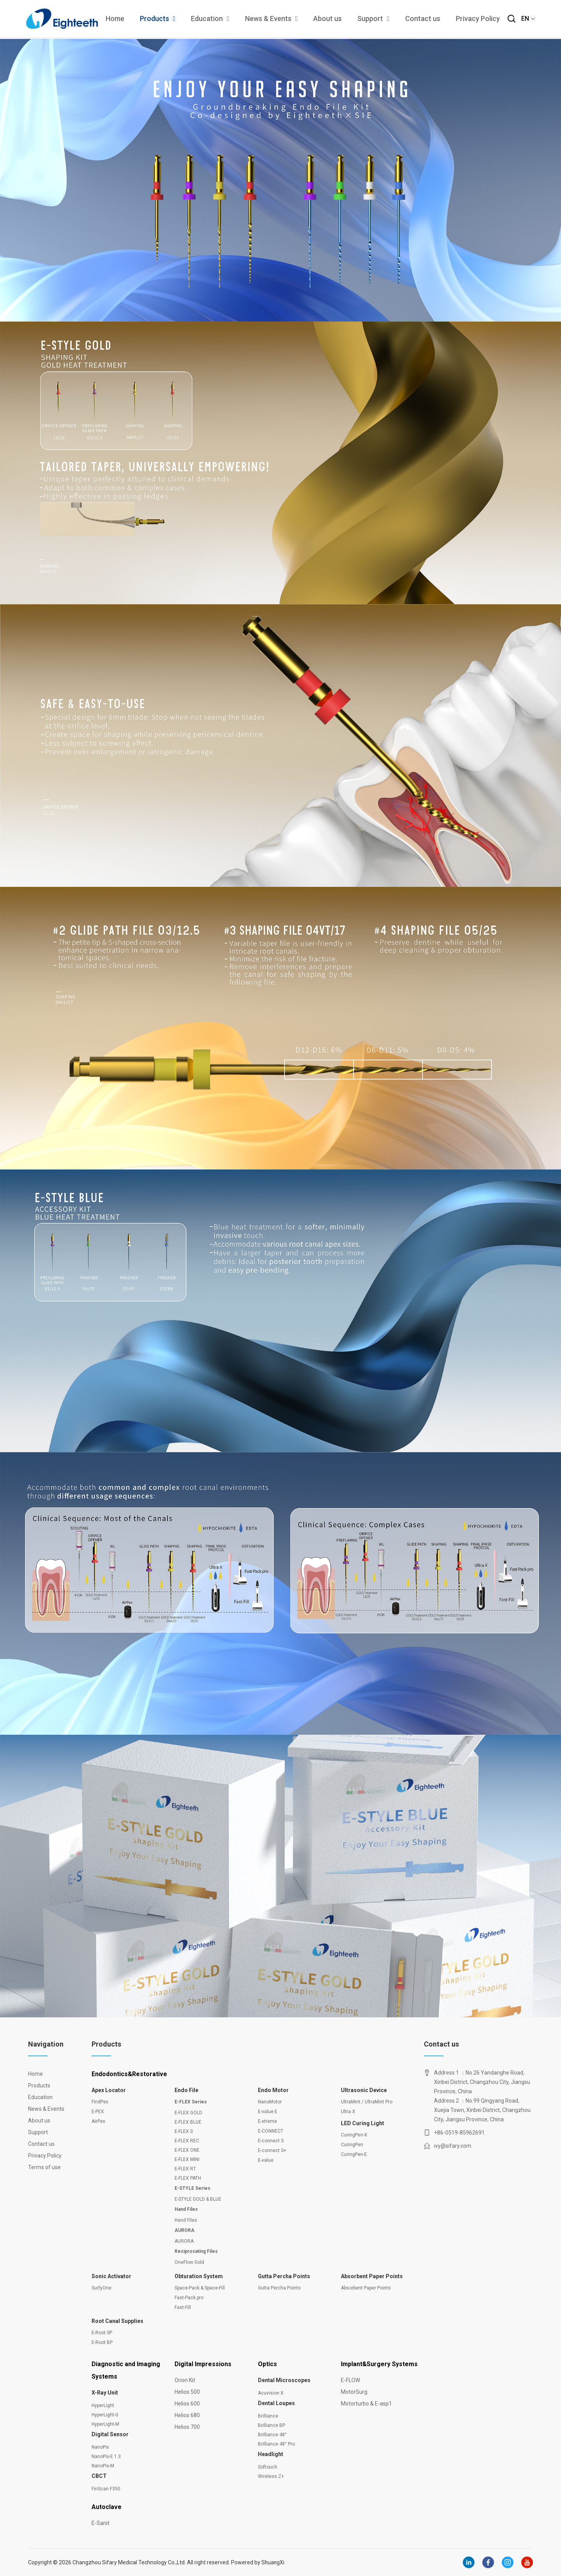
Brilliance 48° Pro (276, 2444)
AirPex (98, 2121)
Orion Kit (185, 2380)
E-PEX (98, 2111)
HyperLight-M (105, 2424)
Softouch (267, 2467)
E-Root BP (102, 2342)
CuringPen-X (354, 2135)
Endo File (186, 2090)
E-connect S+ (272, 2150)
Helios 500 (187, 2392)
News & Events (269, 19)
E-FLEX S (184, 2131)
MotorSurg (354, 2392)
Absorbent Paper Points (372, 2276)
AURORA (184, 2230)
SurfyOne (101, 2288)
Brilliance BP (271, 2425)
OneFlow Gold (189, 2262)
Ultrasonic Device (364, 2090)
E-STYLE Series (192, 2188)
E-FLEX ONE (187, 2150)
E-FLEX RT (185, 2169)
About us (325, 19)
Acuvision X (271, 2393)
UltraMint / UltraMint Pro (366, 2102)
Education (208, 19)
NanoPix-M (103, 2466)
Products (156, 19)
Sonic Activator (111, 2276)
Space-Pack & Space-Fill (200, 2288)
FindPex (100, 2102)
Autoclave (107, 2507)
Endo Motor (273, 2090)
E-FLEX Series (191, 2102)
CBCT (99, 2476)
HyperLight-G (105, 2415)
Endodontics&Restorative (129, 2074)
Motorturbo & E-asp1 (366, 2403)
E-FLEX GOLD (188, 2112)
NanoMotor (270, 2102)
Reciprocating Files (196, 2251)
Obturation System (199, 2276)
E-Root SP (102, 2332)
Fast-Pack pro (189, 2297)
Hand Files (186, 2209)
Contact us (420, 19)
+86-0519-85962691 (459, 2132)
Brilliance (268, 2416)
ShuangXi (273, 2562)
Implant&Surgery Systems (379, 2364)
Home (113, 19)
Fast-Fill (183, 2307)
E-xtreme (267, 2121)
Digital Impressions (203, 2364)
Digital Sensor (110, 2434)
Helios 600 (187, 2403)
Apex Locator (109, 2090)
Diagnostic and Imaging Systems (126, 2370)
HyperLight (103, 2405)
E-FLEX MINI (187, 2159)
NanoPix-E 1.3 (106, 2456)
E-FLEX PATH (188, 2178)
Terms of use (43, 2167)
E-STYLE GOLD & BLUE (198, 2199)
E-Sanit (100, 2523)
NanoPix (100, 2447)
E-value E (267, 2111)
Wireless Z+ (271, 2476)
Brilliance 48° (272, 2434)
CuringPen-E (354, 2154)
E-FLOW (350, 2380)
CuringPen (352, 2144)
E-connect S (271, 2140)
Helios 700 (187, 2427)
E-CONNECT (270, 2131)
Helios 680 (187, 2415)
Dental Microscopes (284, 2380)
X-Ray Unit (105, 2393)
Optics (267, 2364)
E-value (265, 2160)
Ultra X (348, 2111)
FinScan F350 (106, 2489)
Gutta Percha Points (284, 2276)
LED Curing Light (362, 2123)
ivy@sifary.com (452, 2146)
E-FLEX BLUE (188, 2122)
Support (371, 19)
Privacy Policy (476, 19)
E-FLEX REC (187, 2140)
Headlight (270, 2454)
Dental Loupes (276, 2403)
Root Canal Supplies (117, 2321)
